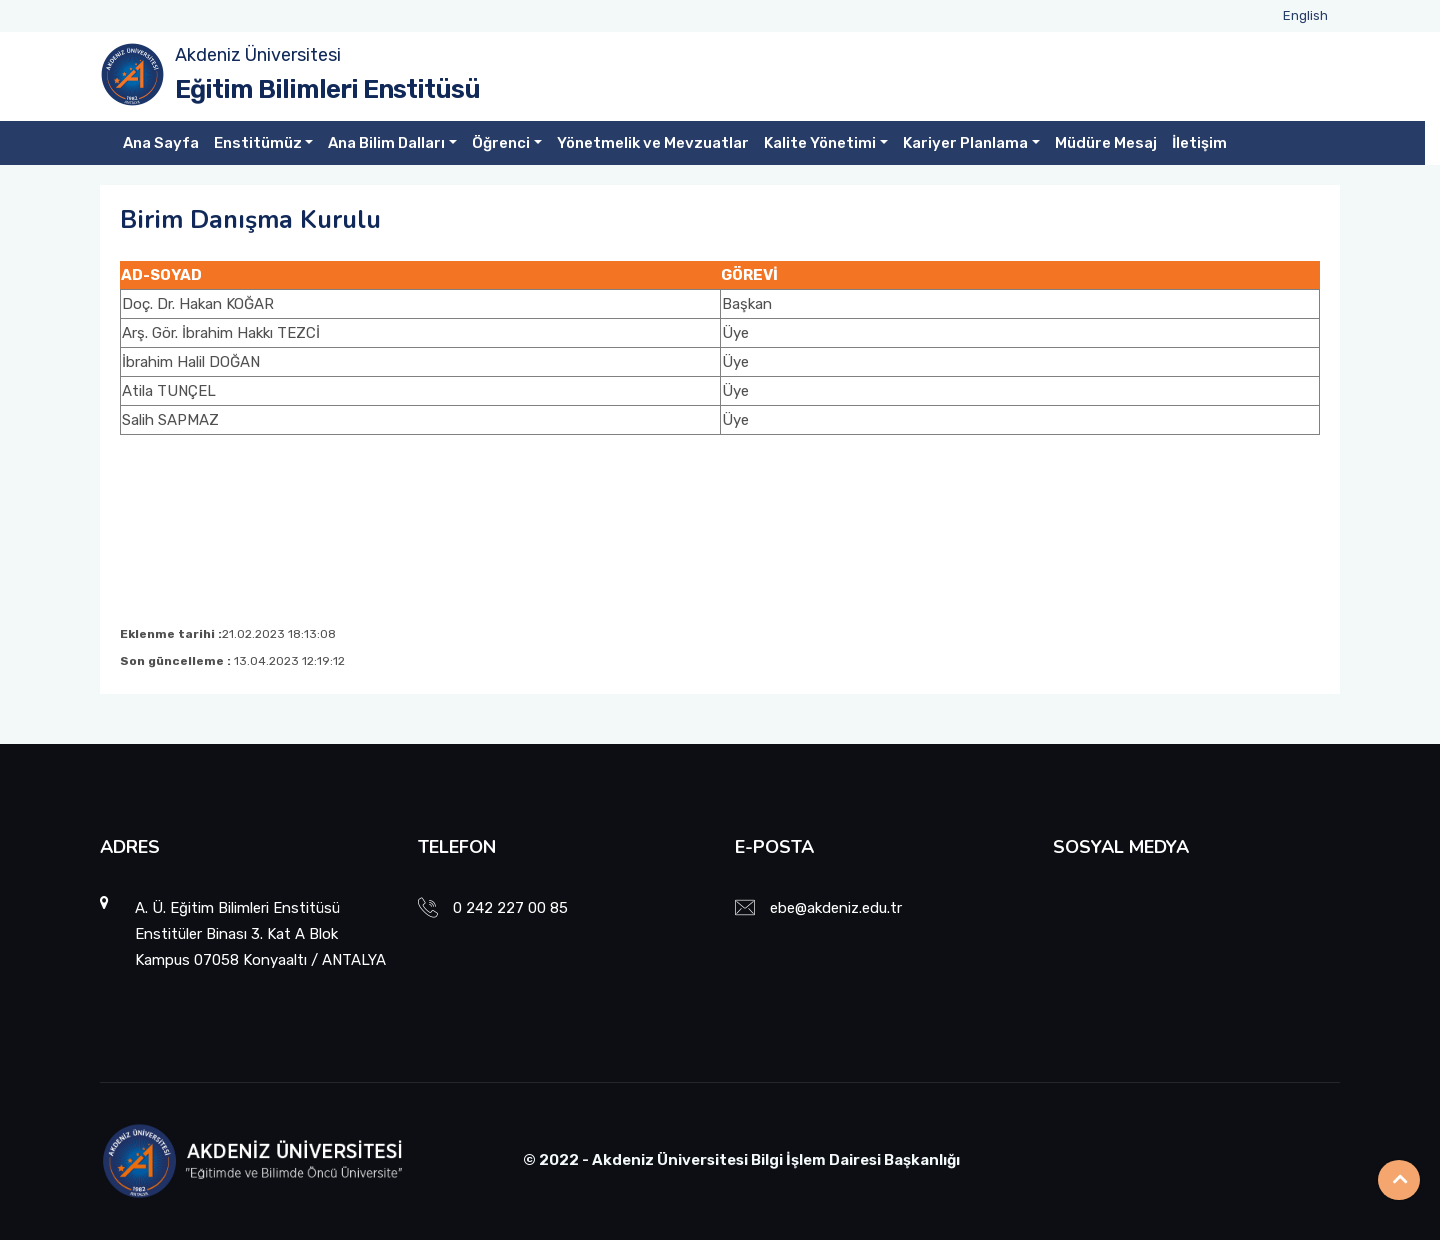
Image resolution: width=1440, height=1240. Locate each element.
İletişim (1199, 143)
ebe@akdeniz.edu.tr (836, 908)
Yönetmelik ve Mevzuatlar (653, 143)
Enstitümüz (258, 143)
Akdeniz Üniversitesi (258, 55)
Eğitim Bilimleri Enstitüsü (327, 89)
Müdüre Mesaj (1106, 143)
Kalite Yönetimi (820, 143)
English (1305, 15)
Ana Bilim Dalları (386, 143)
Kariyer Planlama (965, 143)
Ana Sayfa (161, 143)
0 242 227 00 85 (510, 908)
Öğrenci (501, 143)
